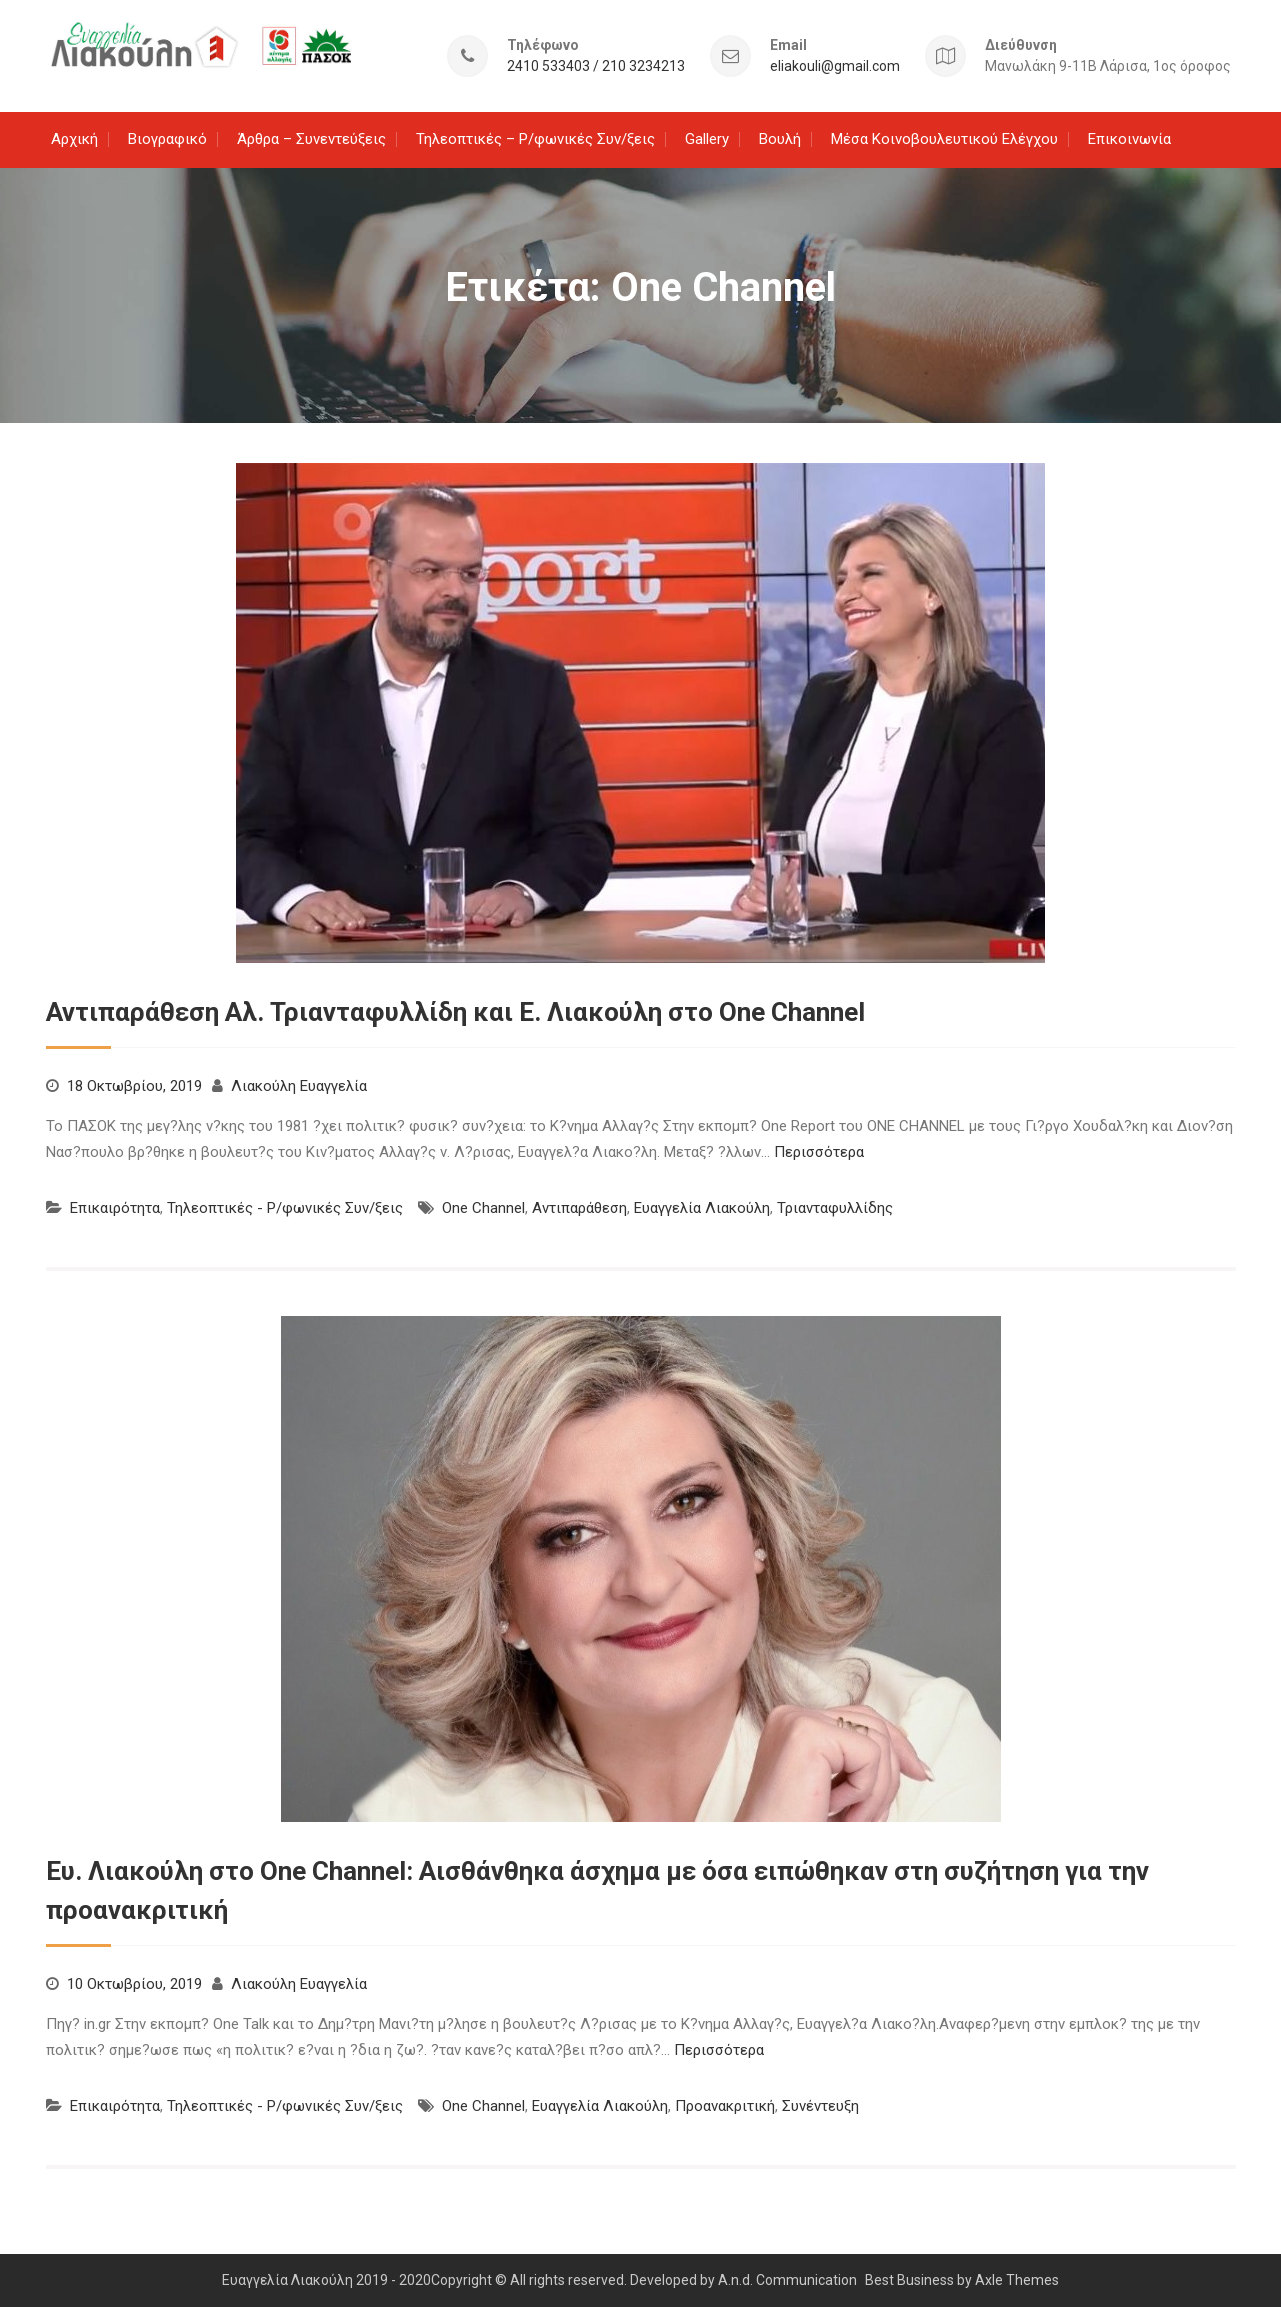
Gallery (707, 138)
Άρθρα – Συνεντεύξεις (311, 138)
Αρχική (74, 138)
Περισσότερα (819, 1151)
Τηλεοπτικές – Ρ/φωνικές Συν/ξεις (535, 138)
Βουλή (780, 138)
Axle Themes (1017, 2279)
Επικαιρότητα (115, 1207)
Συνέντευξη (820, 2105)
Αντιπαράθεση (579, 1207)
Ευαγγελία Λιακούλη (702, 1207)
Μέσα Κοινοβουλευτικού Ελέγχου (944, 138)
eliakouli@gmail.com (835, 65)
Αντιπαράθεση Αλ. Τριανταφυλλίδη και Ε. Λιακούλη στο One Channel (455, 1011)
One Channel (483, 1207)
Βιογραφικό (167, 138)
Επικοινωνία (1129, 138)
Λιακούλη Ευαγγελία (299, 1085)
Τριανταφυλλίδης (835, 1207)
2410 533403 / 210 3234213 (596, 65)
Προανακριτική (725, 2105)
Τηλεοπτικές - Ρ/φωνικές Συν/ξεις (285, 1207)
